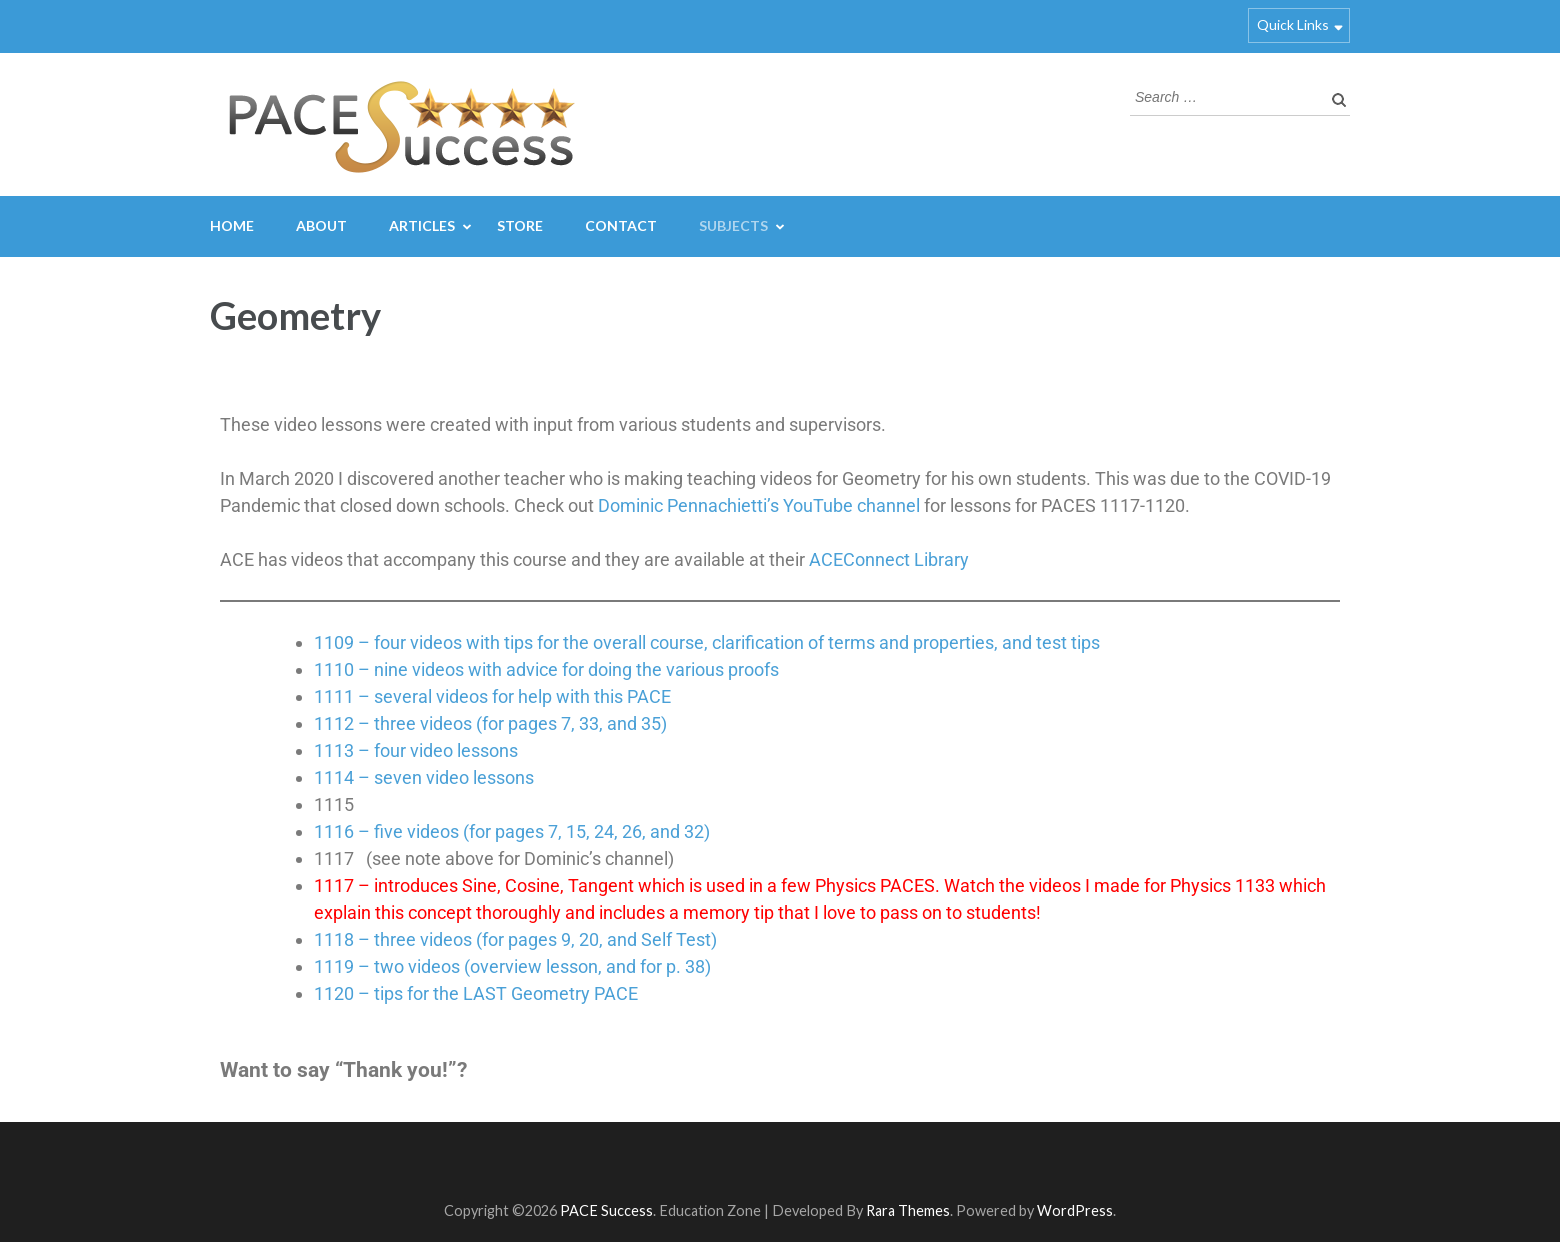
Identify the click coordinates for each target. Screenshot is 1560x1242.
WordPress (1075, 1210)
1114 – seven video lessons (424, 777)
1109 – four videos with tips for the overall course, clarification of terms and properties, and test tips (707, 642)
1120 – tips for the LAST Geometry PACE (476, 993)
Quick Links (1293, 24)
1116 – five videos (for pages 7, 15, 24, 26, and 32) (512, 831)
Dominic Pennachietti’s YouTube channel (759, 505)
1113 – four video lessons (416, 750)
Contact (621, 225)
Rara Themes (908, 1210)
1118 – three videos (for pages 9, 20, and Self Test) (515, 939)
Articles (422, 225)
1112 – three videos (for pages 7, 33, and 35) (490, 723)
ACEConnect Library (889, 559)
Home (232, 225)
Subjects (733, 225)
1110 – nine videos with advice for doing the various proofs (546, 669)
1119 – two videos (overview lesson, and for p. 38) (512, 966)
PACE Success (606, 1210)
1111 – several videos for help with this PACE (492, 696)
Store (520, 225)
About (321, 225)
